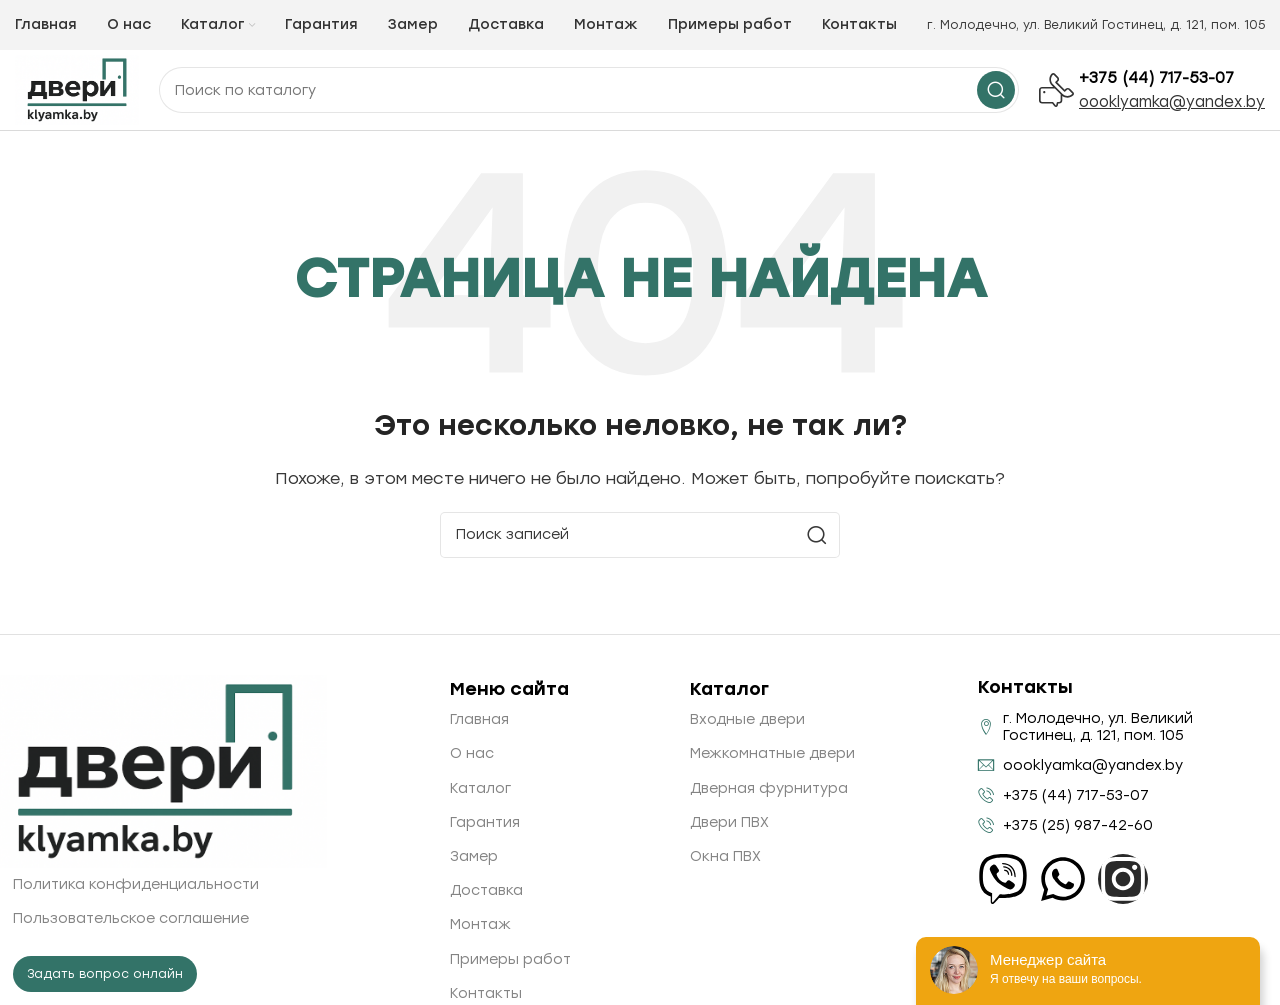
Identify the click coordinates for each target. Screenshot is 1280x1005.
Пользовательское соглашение (131, 918)
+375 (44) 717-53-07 (1156, 78)
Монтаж (480, 924)
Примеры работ (510, 959)
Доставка (486, 890)
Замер (474, 856)
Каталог (480, 788)
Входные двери (747, 719)
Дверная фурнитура (769, 788)
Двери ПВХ (729, 822)
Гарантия (485, 822)
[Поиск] (640, 535)
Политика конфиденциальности (136, 884)
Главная (479, 719)
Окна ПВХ (725, 856)
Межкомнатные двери (772, 753)
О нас (472, 753)
